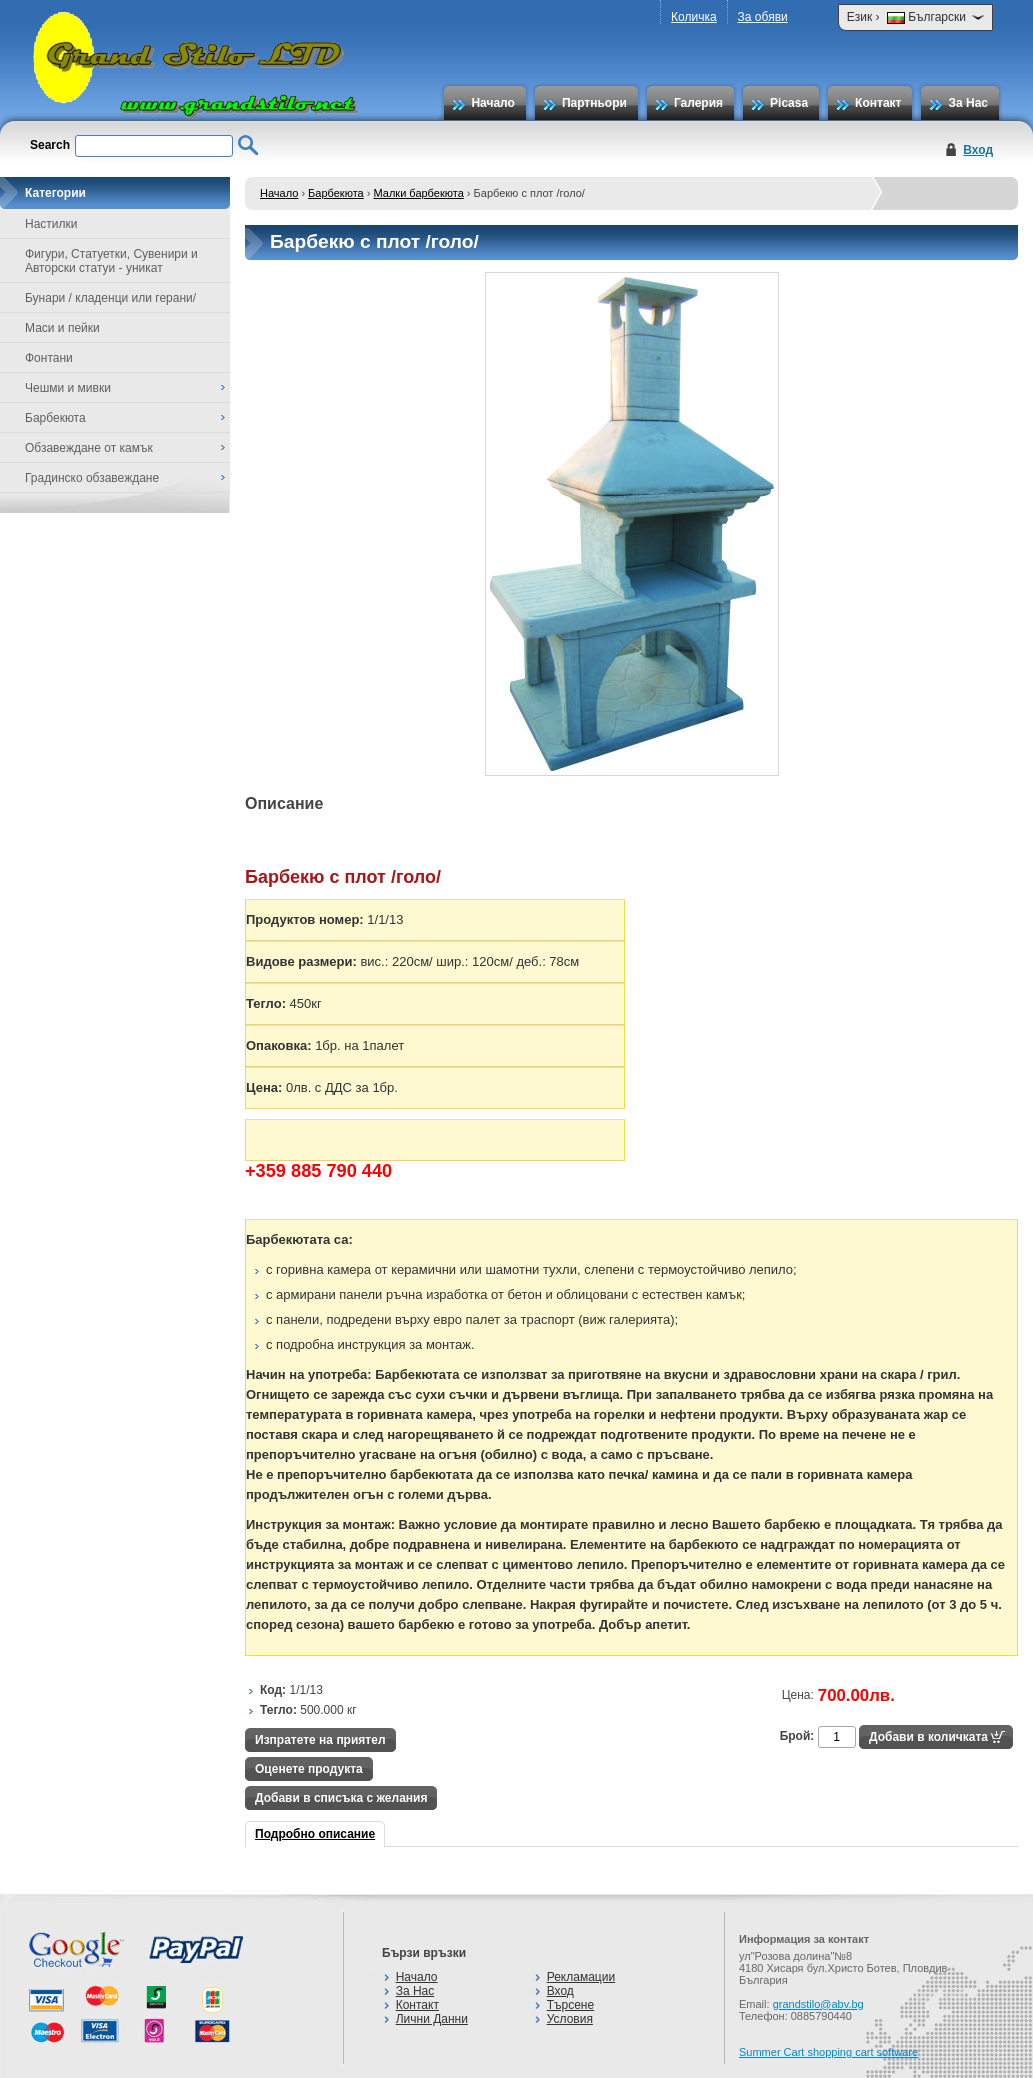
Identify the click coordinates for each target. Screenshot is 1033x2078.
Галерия (698, 103)
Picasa (789, 103)
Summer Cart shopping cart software (828, 2052)
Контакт (878, 103)
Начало (492, 103)
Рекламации (581, 1977)
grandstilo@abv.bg (818, 2004)
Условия (570, 2019)
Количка (694, 17)
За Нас (968, 103)
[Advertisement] (609, 1663)
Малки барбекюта (419, 193)
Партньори (594, 103)
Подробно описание (315, 1834)
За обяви (763, 17)
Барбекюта (336, 193)
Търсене (570, 2005)
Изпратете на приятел (320, 1740)
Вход (978, 150)
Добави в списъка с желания (341, 1798)
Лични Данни (432, 2019)
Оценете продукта (309, 1769)
